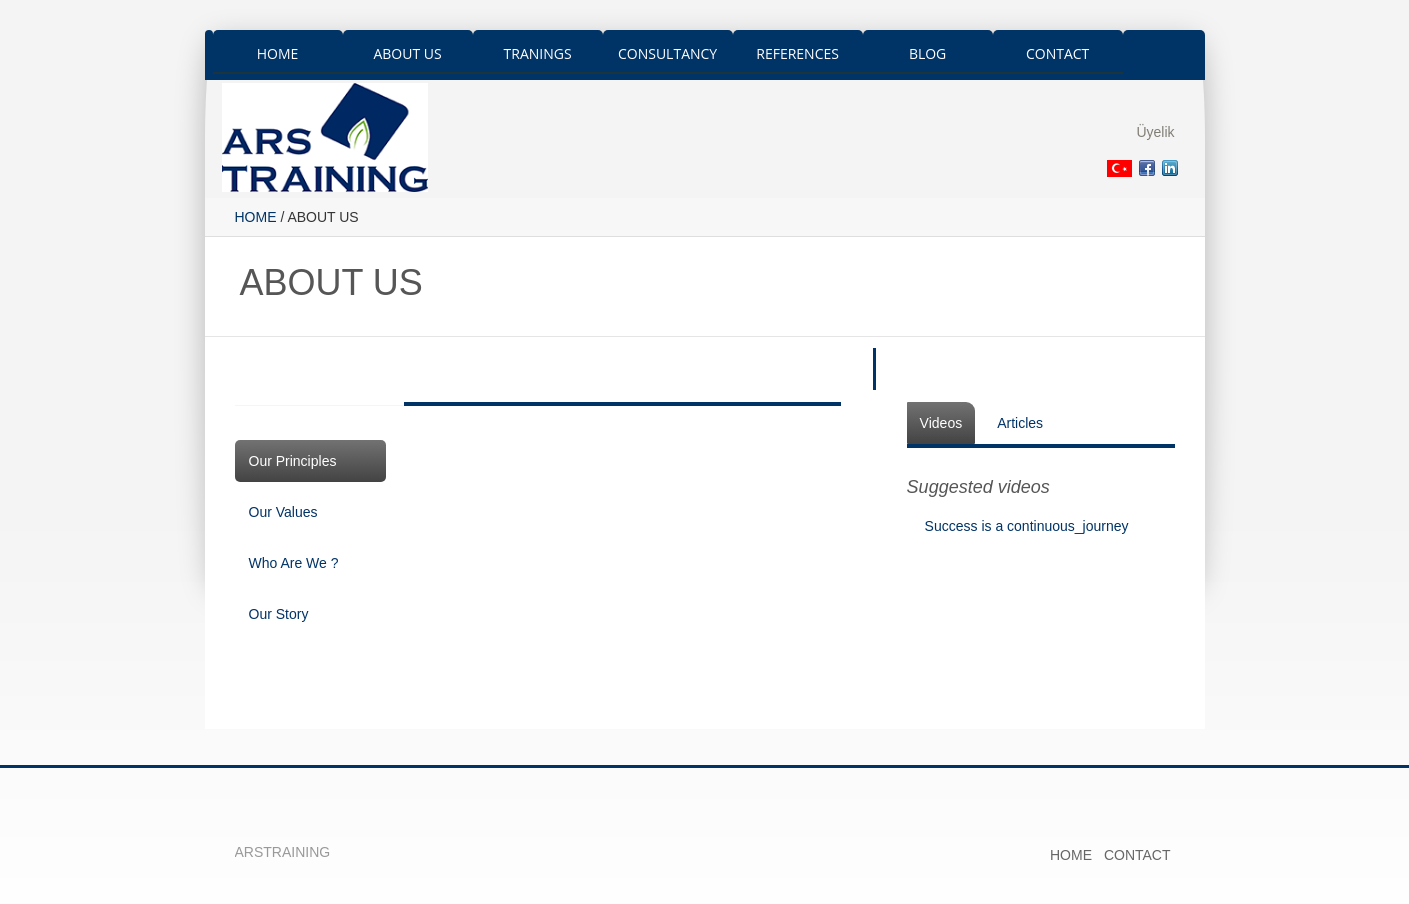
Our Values (283, 512)
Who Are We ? (294, 563)
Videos (941, 423)
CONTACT (1137, 855)
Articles (1020, 423)
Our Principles (293, 461)
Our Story (279, 614)
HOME (256, 217)
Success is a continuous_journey (1027, 526)
